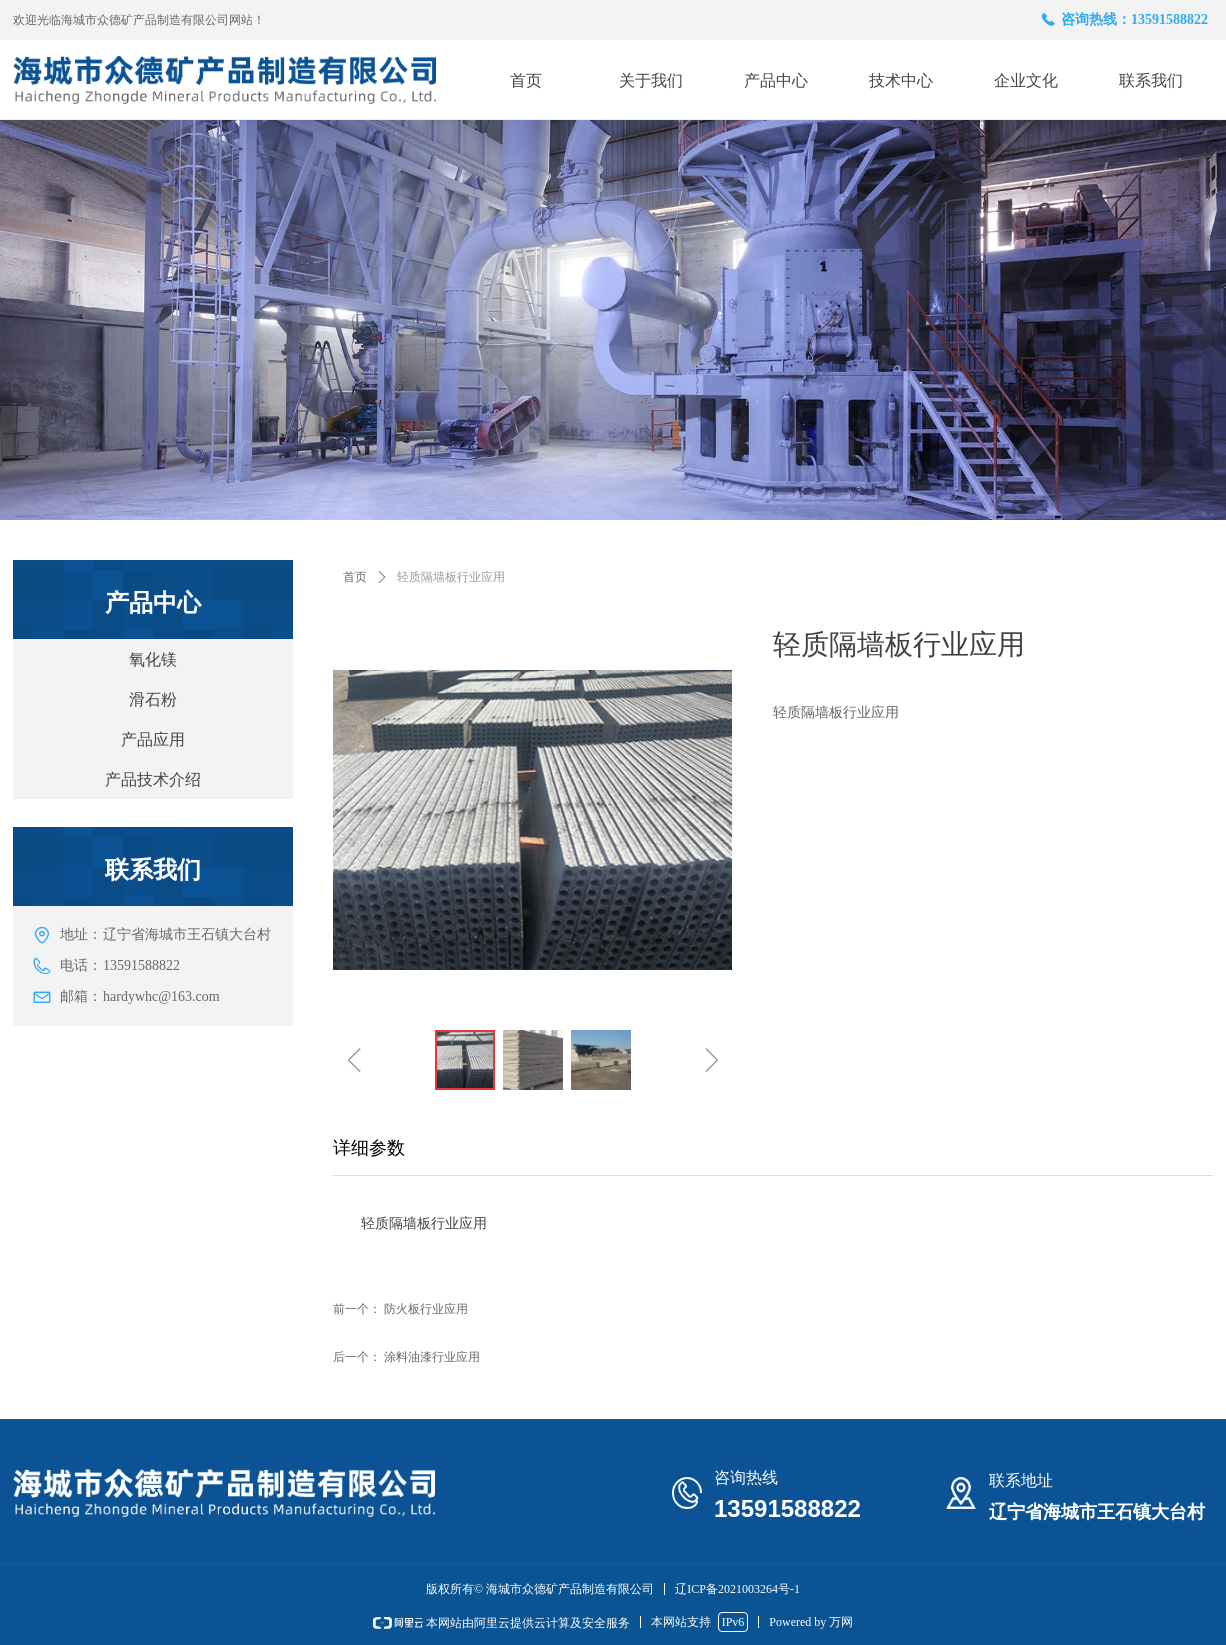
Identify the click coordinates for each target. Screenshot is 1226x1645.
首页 (355, 577)
